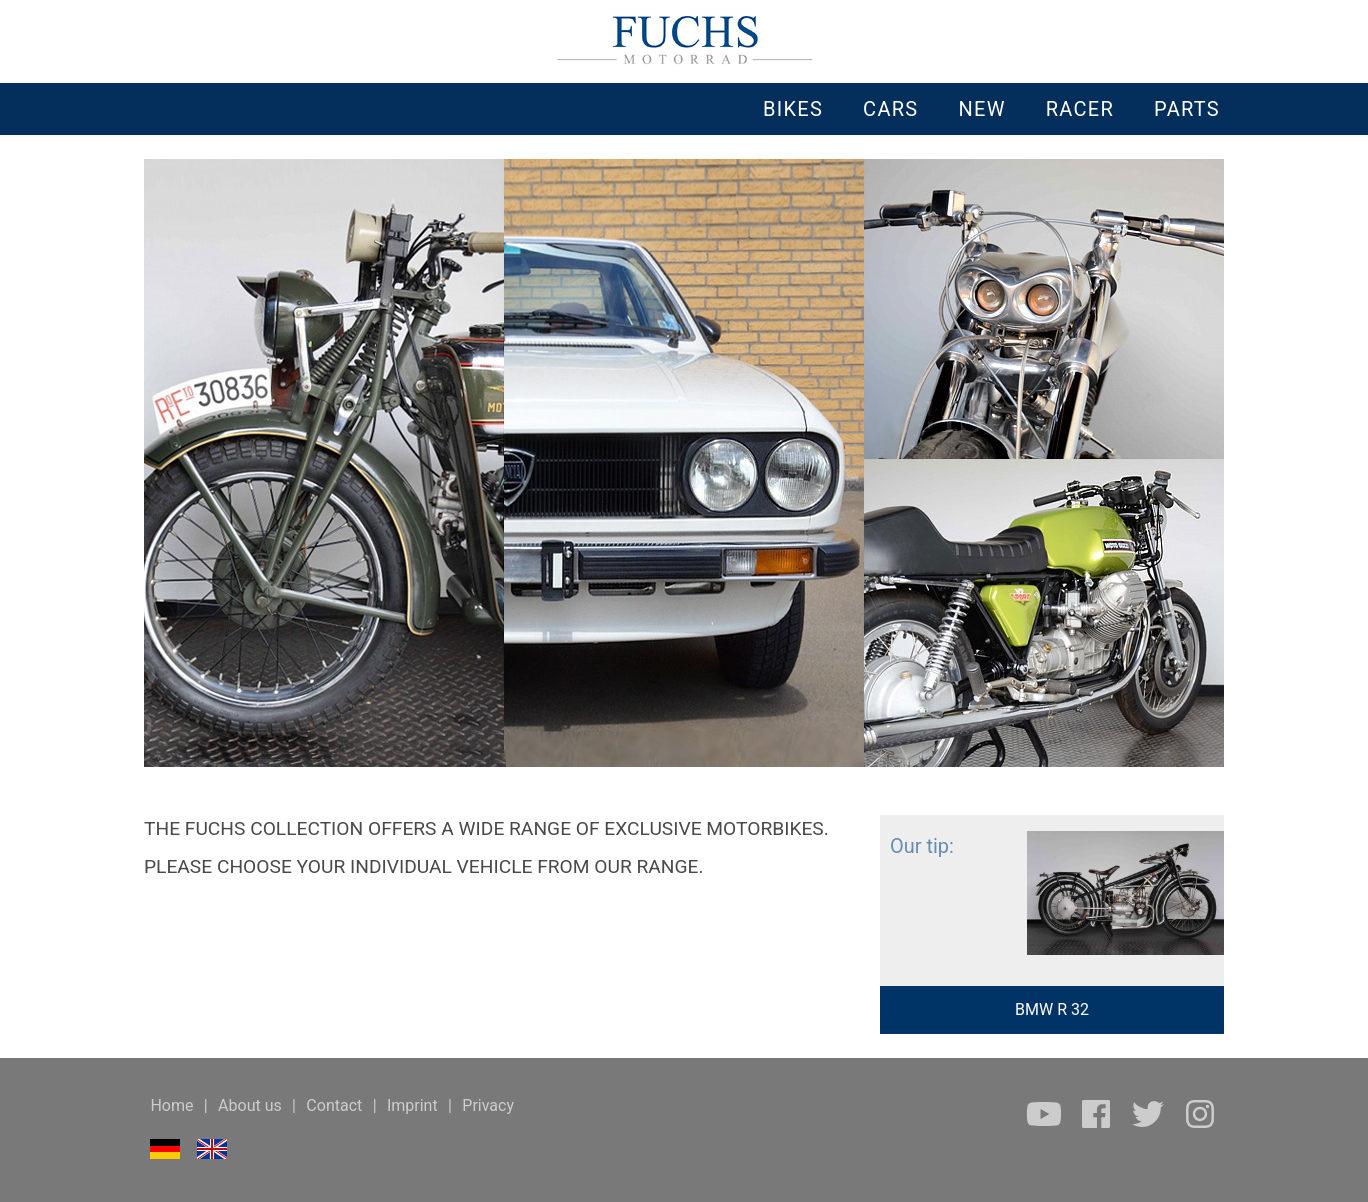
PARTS (1187, 109)
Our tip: (917, 846)
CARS (890, 109)
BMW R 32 (1052, 1009)
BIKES (793, 109)
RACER (1080, 109)
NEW (981, 109)
